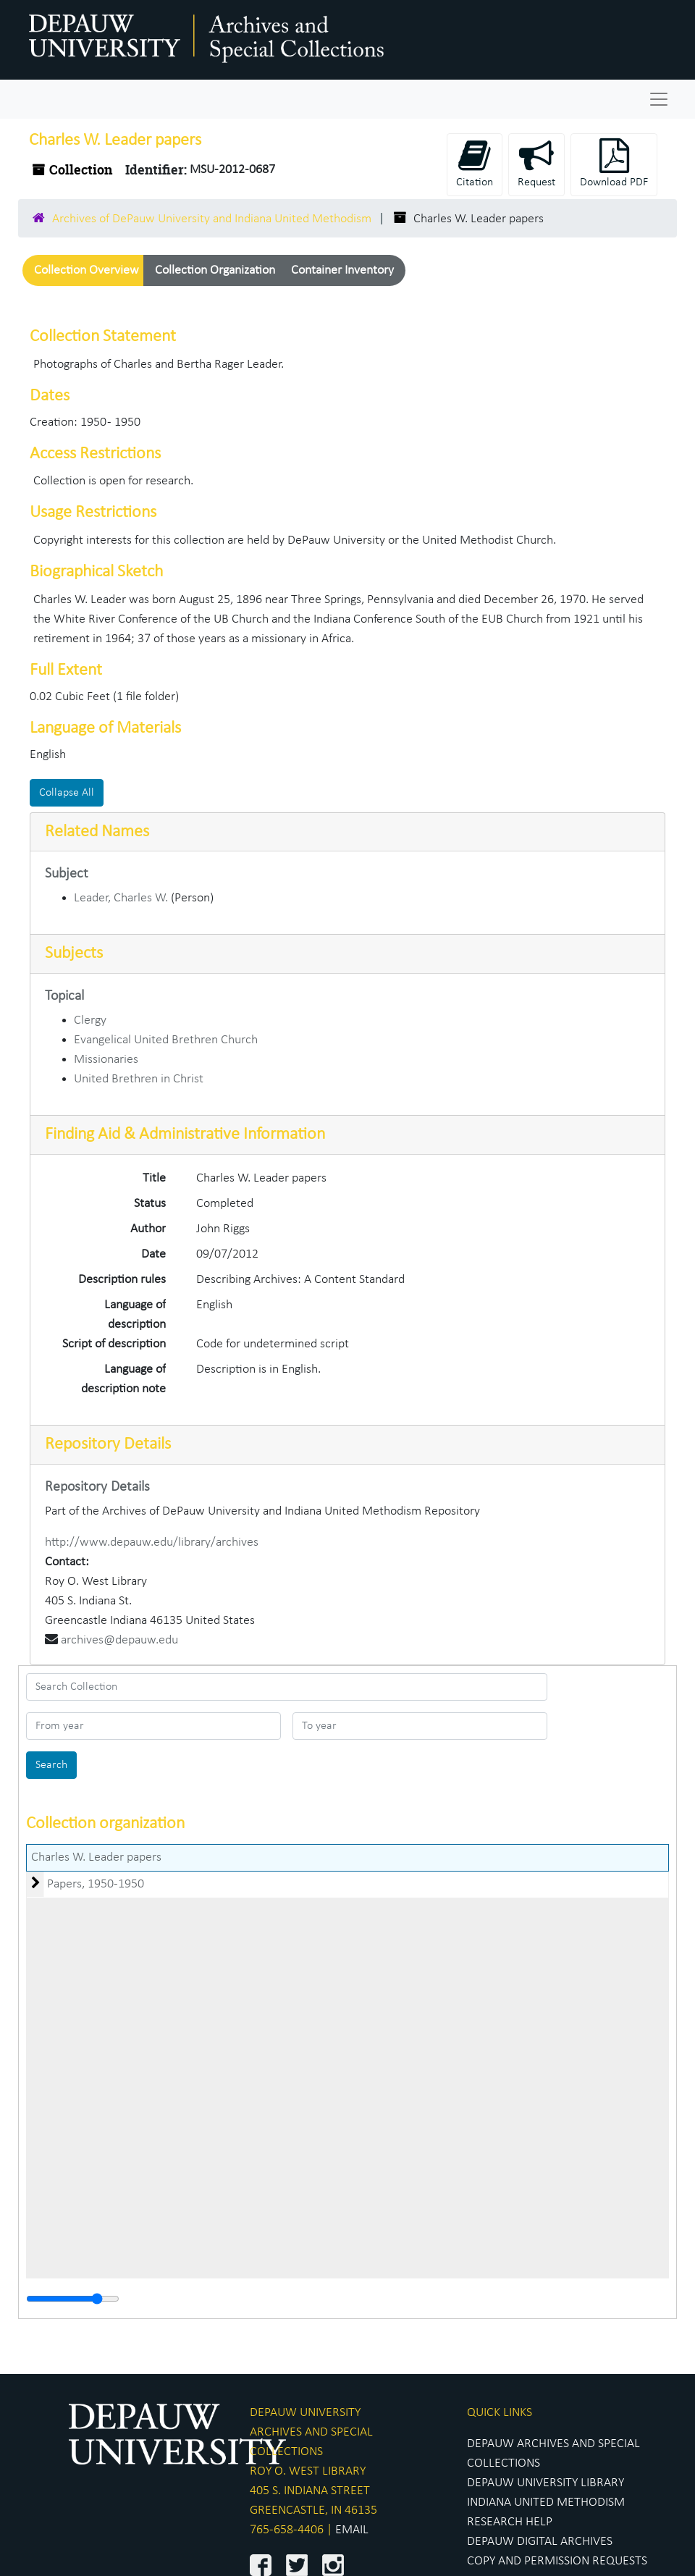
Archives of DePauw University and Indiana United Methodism (211, 219)
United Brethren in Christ (138, 1079)
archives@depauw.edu (119, 1640)
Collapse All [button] (66, 793)
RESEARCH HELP (509, 2522)
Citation (474, 163)
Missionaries (106, 1059)
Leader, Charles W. (121, 898)
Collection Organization (215, 270)
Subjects (74, 953)
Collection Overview (86, 270)
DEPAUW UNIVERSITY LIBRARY (545, 2483)
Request (536, 163)
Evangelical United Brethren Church (166, 1040)
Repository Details (108, 1444)
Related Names (97, 832)
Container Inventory (342, 270)
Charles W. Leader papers (96, 1857)
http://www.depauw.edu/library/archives (151, 1542)
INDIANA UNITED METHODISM (546, 2502)
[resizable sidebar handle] (72, 2298)
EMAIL (351, 2530)
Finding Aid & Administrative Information (185, 1134)
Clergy (90, 1020)
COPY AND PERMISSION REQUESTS (557, 2561)
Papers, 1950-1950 (95, 1884)
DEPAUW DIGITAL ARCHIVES (539, 2541)
